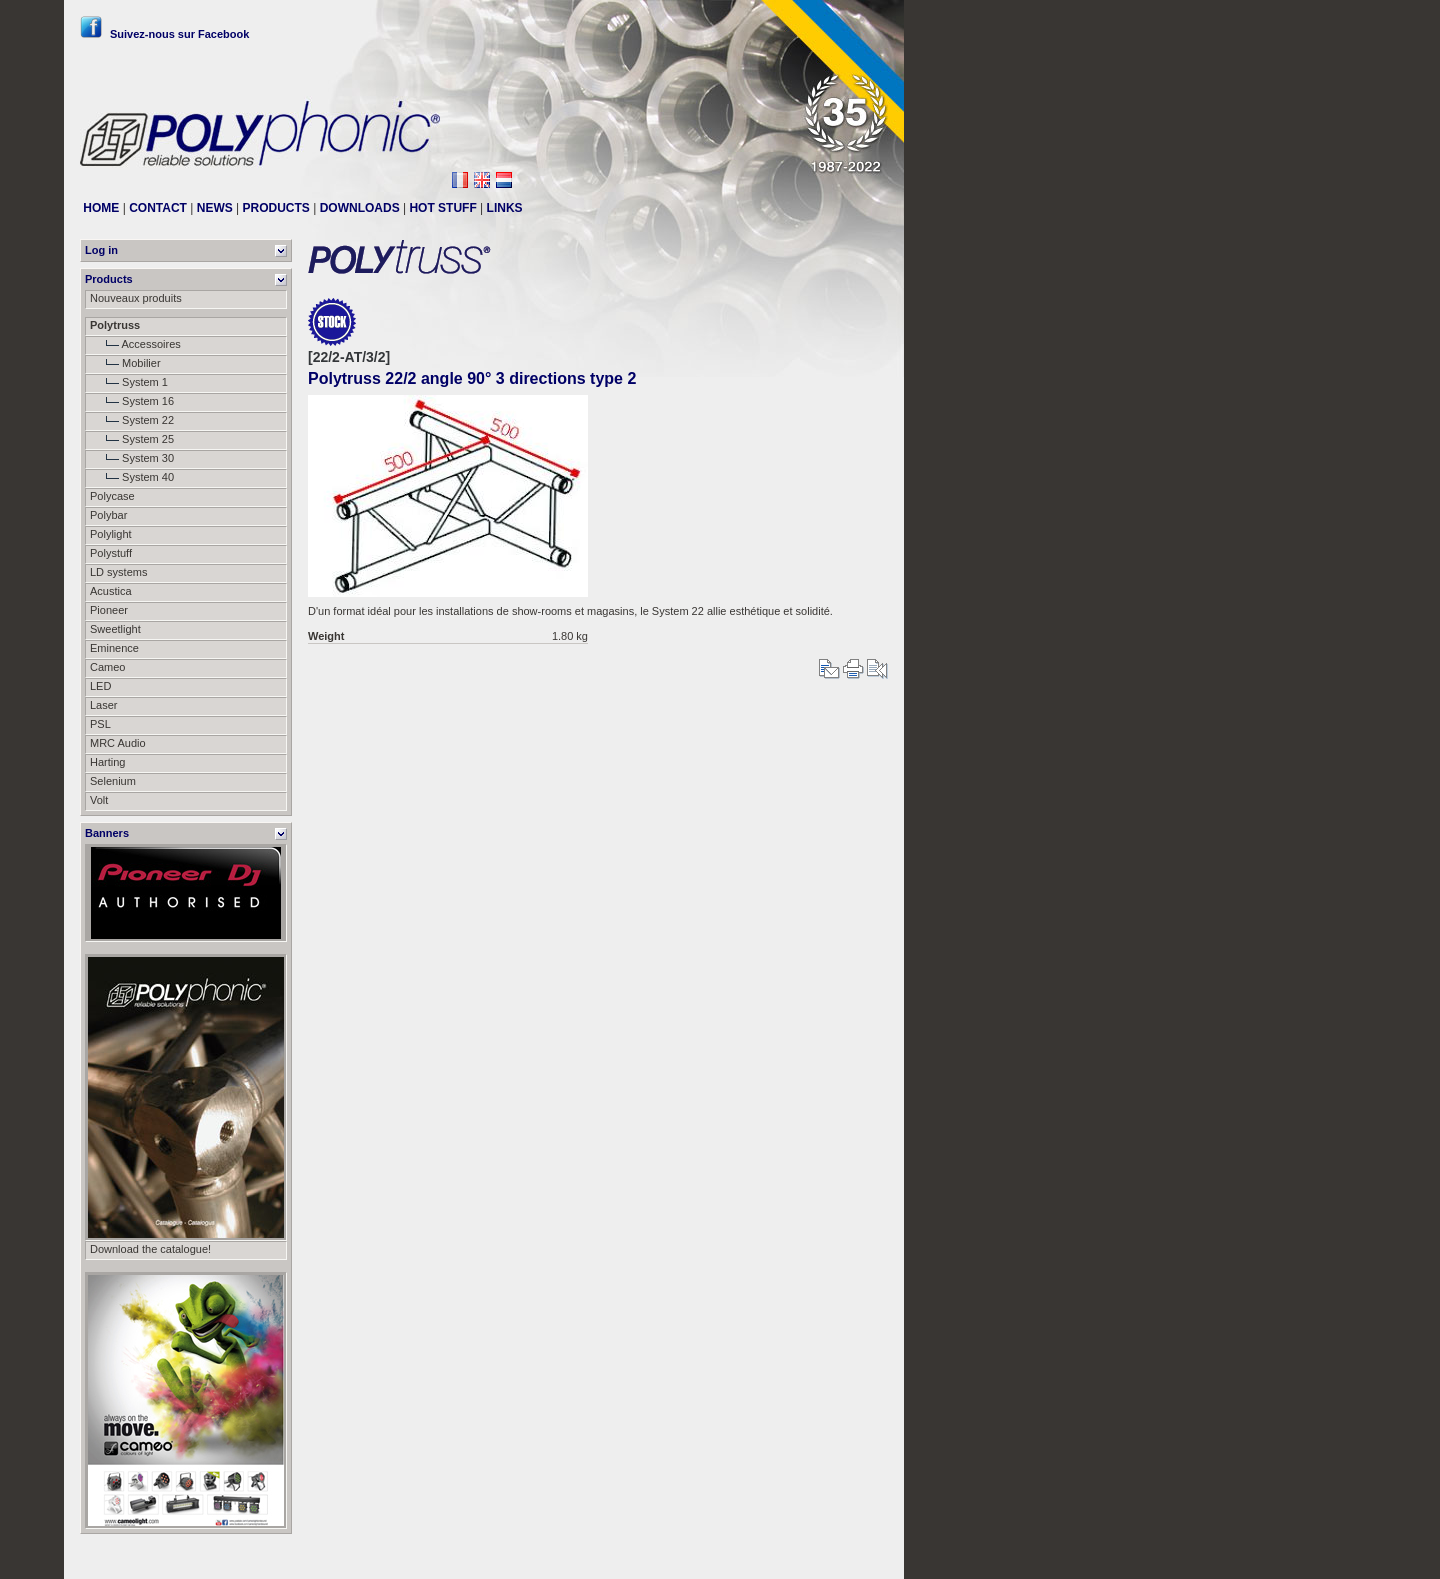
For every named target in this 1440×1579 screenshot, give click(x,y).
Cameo (107, 667)
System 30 (132, 458)
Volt (99, 800)
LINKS (505, 208)
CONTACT (158, 208)
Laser (104, 705)
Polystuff (111, 553)
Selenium (113, 781)
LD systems (118, 572)
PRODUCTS (276, 208)
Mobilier (125, 363)
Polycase (112, 496)
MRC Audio (118, 743)
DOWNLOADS (360, 208)
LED (100, 686)
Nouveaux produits (136, 298)
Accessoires (135, 344)
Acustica (111, 591)
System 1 (129, 382)
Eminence (114, 648)
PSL (100, 724)
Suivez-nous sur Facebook (164, 34)
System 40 (132, 477)
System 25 (132, 439)
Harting (107, 762)
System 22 (132, 420)
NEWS (215, 208)
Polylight (111, 534)
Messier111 (859, 1556)
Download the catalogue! (150, 1249)
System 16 (132, 401)
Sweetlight (115, 629)
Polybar (108, 515)
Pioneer (109, 610)
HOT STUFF (442, 208)
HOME (101, 208)
